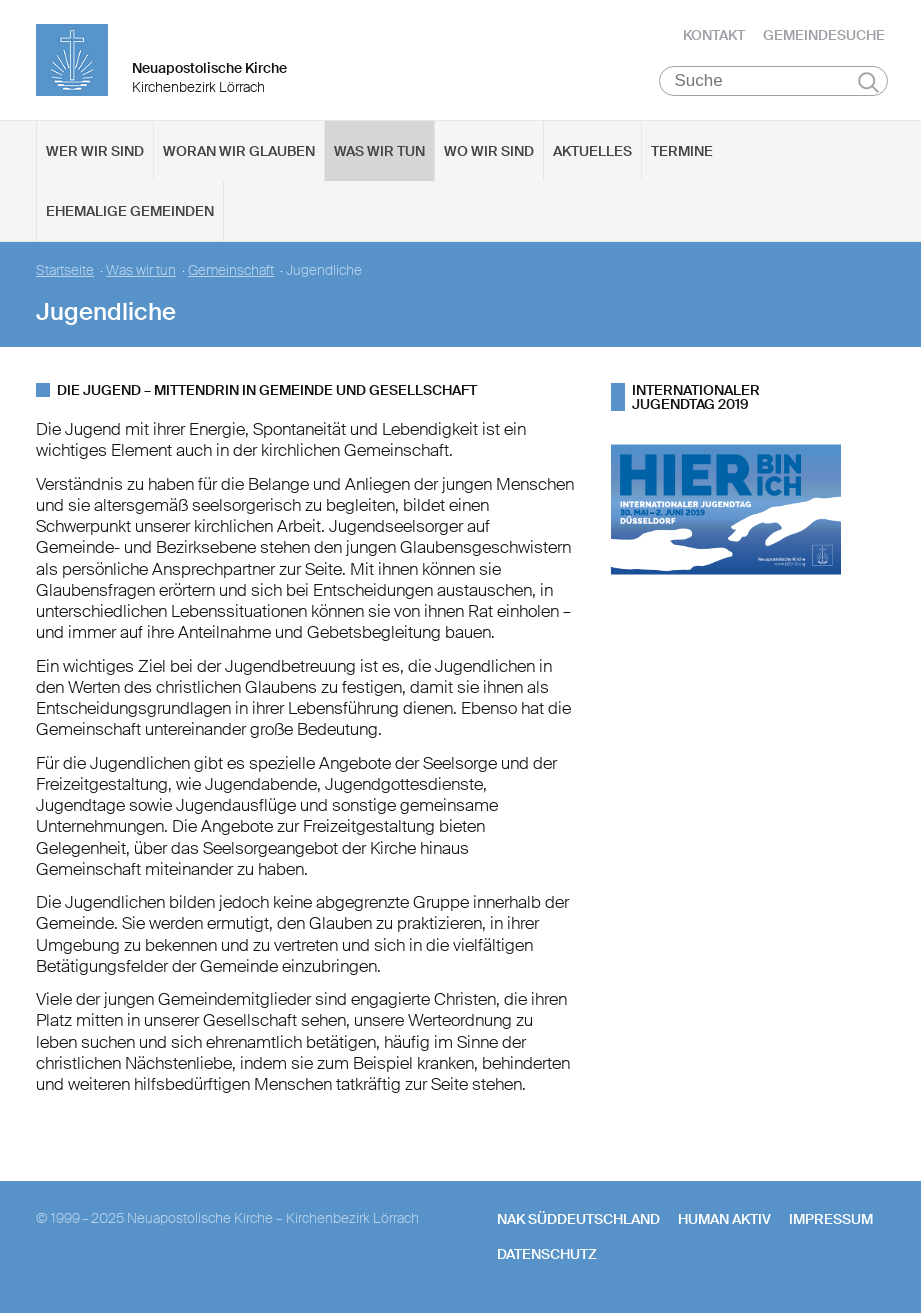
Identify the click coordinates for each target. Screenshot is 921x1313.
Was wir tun (379, 151)
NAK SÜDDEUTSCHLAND (578, 1219)
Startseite (65, 270)
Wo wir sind (489, 151)
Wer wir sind (95, 151)
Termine (682, 151)
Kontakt (714, 35)
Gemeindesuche (824, 35)
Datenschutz (547, 1254)
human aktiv (724, 1219)
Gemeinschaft (231, 270)
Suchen (868, 82)
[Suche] (773, 81)
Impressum (831, 1219)
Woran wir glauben (239, 151)
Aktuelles (592, 151)
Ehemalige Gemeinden (130, 211)
